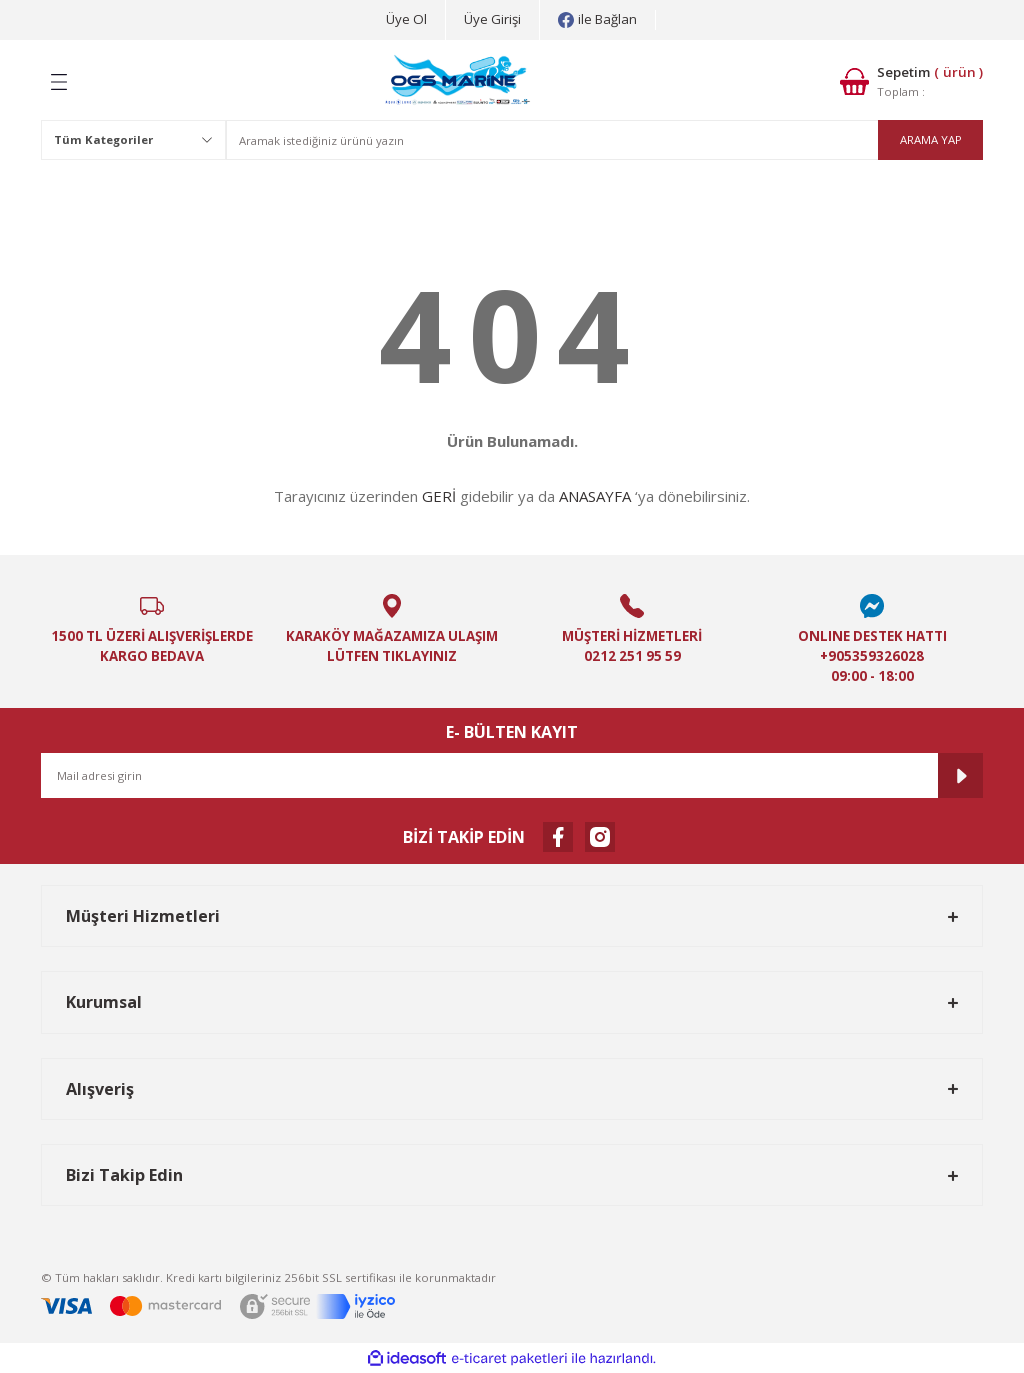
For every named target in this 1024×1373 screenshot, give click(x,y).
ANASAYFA (595, 496)
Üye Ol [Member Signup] (406, 19)
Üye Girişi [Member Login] (492, 19)
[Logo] (458, 82)
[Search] (604, 140)
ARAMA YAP (931, 139)
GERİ (439, 496)
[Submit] (960, 775)
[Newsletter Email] (512, 775)
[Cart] (911, 81)
